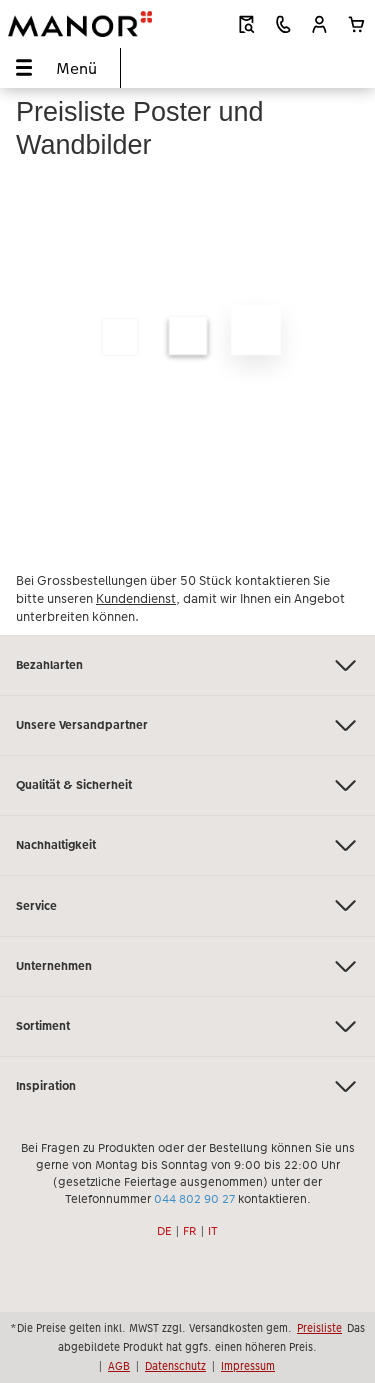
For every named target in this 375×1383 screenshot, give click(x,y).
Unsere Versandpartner (187, 725)
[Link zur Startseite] (80, 24)
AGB (119, 1366)
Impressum (248, 1366)
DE (164, 1231)
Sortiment (187, 1026)
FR (190, 1231)
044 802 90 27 (194, 1199)
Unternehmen (187, 966)
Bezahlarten (187, 665)
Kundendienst (136, 599)
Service (187, 905)
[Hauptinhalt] (187, 361)
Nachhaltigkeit (187, 845)
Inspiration (187, 1086)
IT (213, 1231)
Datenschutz (175, 1366)
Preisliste (319, 1328)
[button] (319, 24)
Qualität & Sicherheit (187, 785)
